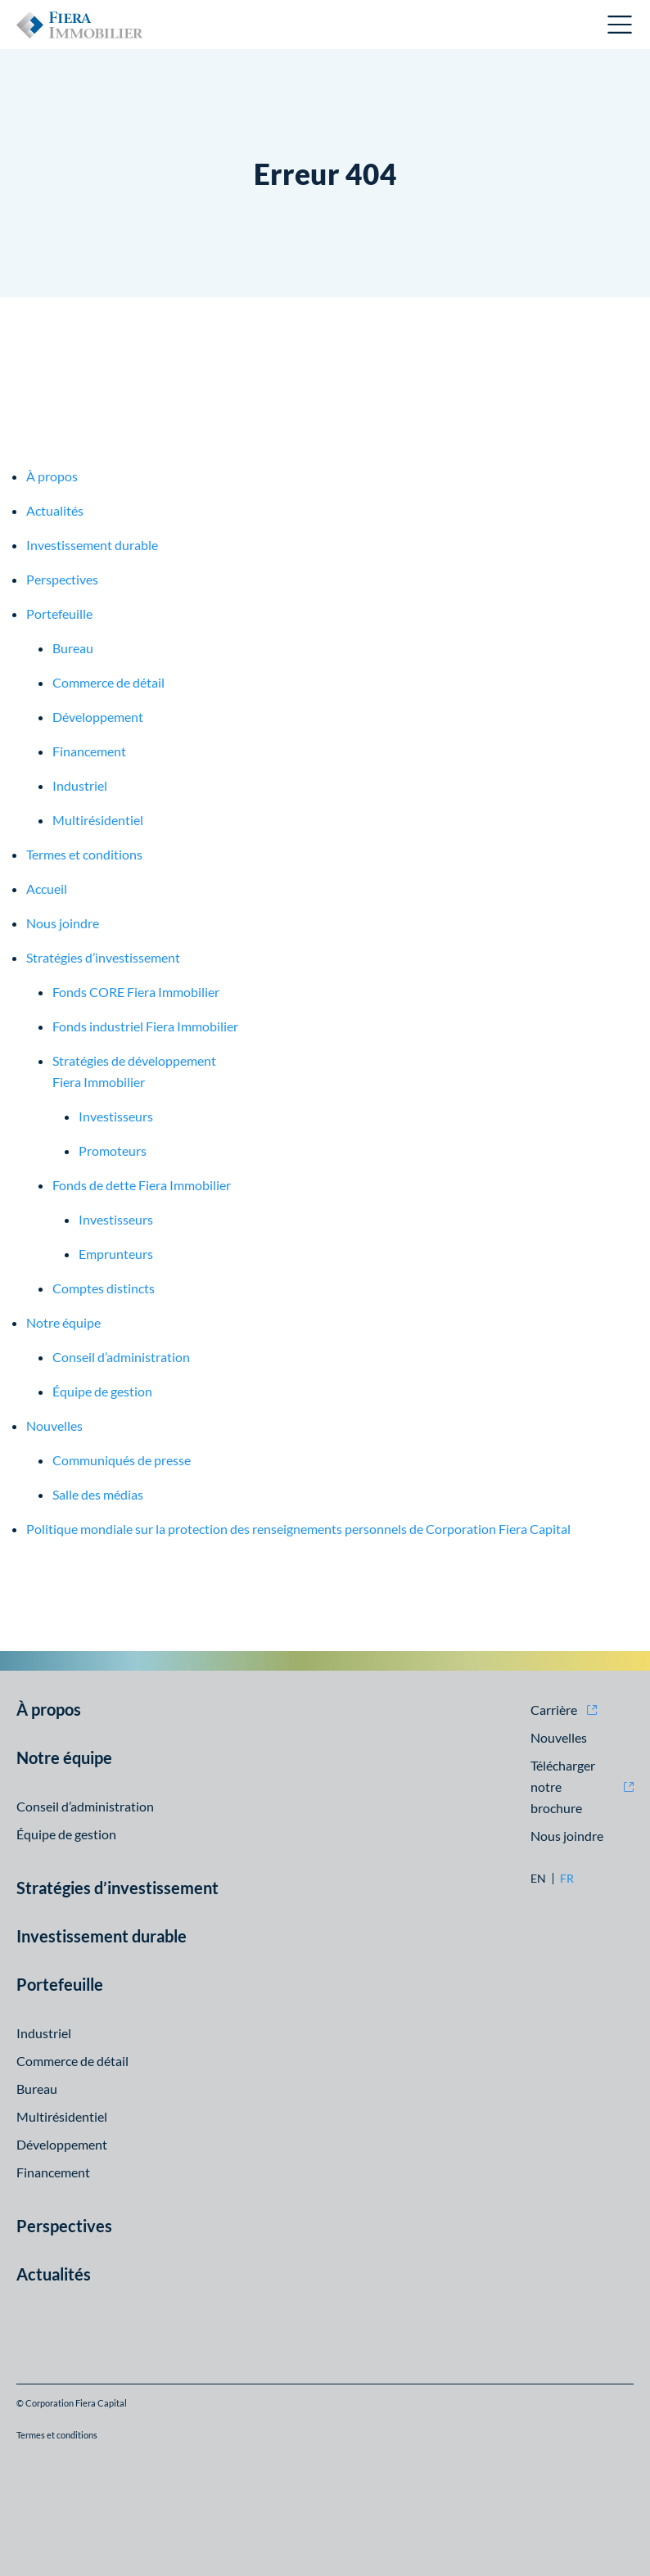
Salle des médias (97, 1494)
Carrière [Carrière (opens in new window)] (553, 1709)
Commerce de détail (108, 682)
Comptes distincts (103, 1288)
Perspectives (62, 579)
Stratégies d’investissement (103, 957)
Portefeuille (59, 613)
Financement (89, 751)
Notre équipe (63, 1322)
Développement (97, 716)
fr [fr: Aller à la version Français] (567, 1878)
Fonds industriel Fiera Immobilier (145, 1026)
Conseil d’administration (121, 1357)
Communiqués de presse (121, 1460)
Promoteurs (113, 1150)
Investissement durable (92, 545)
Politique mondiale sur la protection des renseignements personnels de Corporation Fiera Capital (298, 1528)
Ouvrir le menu (620, 25)
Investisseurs (116, 1116)
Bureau (72, 648)
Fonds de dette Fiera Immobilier (141, 1185)
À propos (52, 476)
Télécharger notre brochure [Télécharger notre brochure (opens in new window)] (562, 1786)
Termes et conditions (84, 854)
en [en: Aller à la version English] (538, 1878)
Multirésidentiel (97, 820)
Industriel (79, 785)
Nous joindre (62, 923)
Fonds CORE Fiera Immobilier (135, 991)
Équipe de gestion (102, 1391)
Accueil (46, 888)
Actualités (55, 510)
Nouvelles (54, 1425)
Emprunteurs (116, 1253)
